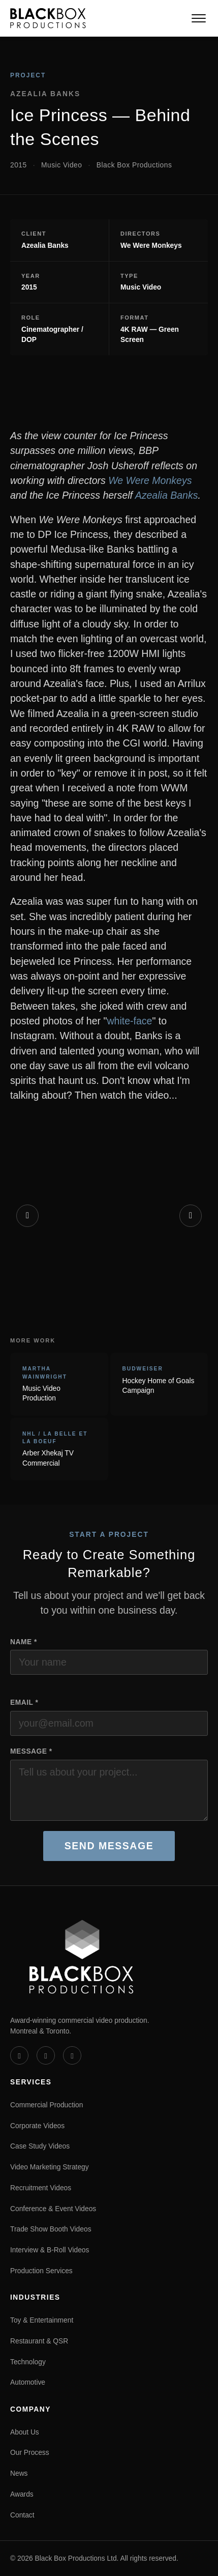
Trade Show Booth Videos (50, 2229)
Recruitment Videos (40, 2188)
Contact (22, 2515)
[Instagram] (72, 2055)
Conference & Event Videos (53, 2209)
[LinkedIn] (46, 2055)
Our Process (29, 2452)
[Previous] (27, 1216)
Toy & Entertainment (41, 2320)
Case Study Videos (40, 2146)
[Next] (190, 1216)
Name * (23, 1642)
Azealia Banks (166, 495)
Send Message (109, 1845)
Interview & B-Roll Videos (49, 2250)
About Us (24, 2432)
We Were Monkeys (150, 480)
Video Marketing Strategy (49, 2167)
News (19, 2473)
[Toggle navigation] (199, 18)
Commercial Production (46, 2105)
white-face (129, 1020)
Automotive (27, 2382)
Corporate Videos (37, 2126)
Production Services (41, 2271)
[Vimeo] (19, 2055)
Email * (24, 1702)
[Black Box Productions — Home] (48, 18)
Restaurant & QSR (39, 2341)
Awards (22, 2494)
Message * (31, 1751)
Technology (28, 2362)
